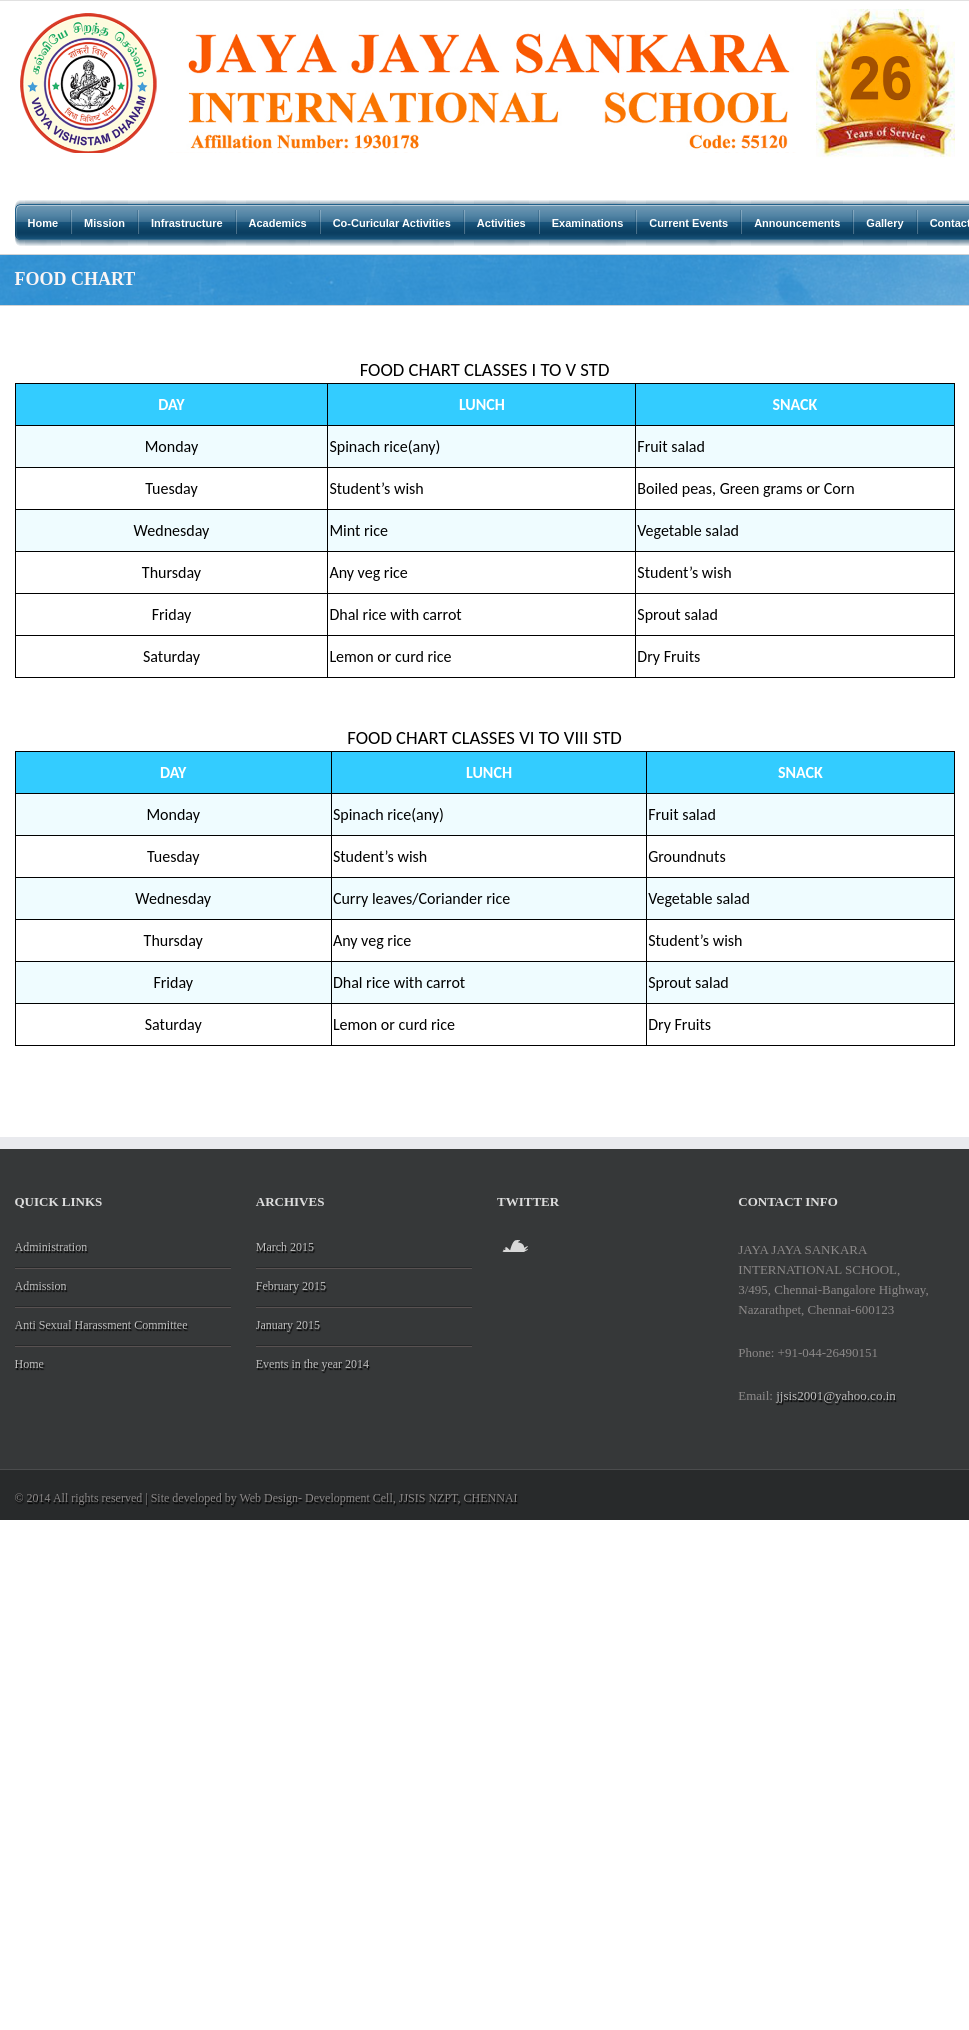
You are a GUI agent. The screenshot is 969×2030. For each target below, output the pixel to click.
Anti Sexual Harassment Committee (101, 1325)
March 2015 (285, 1247)
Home (29, 1364)
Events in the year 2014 (312, 1364)
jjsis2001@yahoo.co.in (836, 1395)
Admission (41, 1286)
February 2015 (291, 1286)
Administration (51, 1247)
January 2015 (288, 1325)
